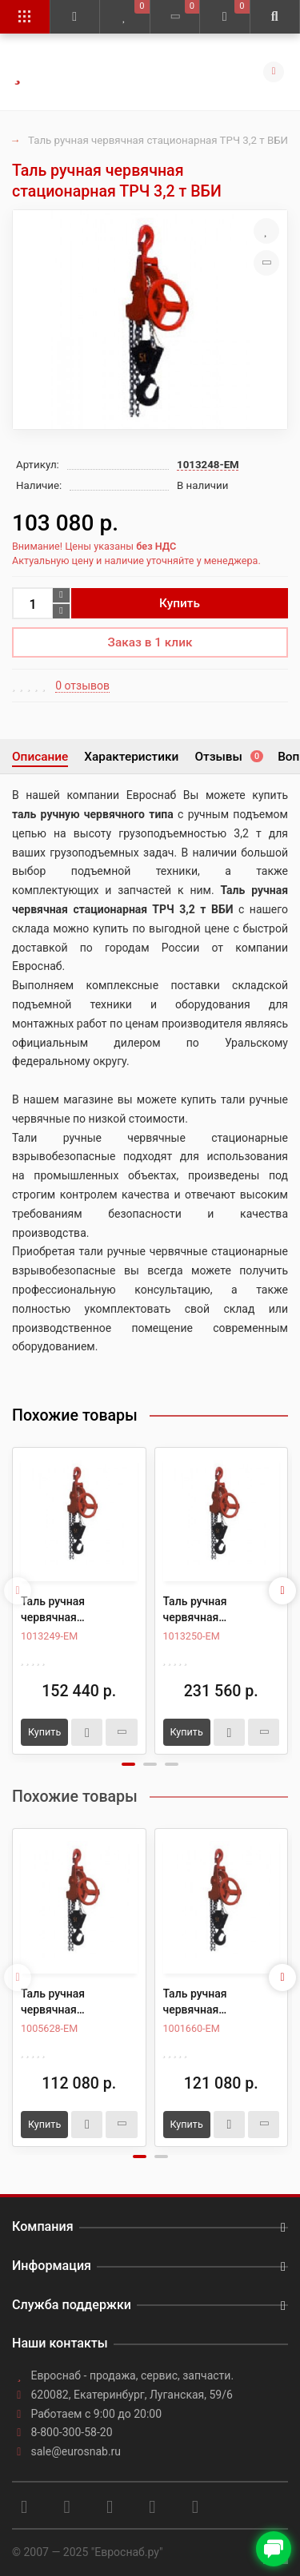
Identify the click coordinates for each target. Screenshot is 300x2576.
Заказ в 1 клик (150, 642)
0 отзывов (82, 685)
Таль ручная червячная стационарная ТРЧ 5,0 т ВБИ (70, 1610)
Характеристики (131, 756)
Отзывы (228, 756)
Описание (40, 756)
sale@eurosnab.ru (76, 2451)
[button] (128, 1764)
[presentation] (17, 1590)
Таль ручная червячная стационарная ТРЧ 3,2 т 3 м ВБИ (70, 2002)
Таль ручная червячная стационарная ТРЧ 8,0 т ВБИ (212, 1610)
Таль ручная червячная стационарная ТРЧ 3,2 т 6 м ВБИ (212, 2002)
